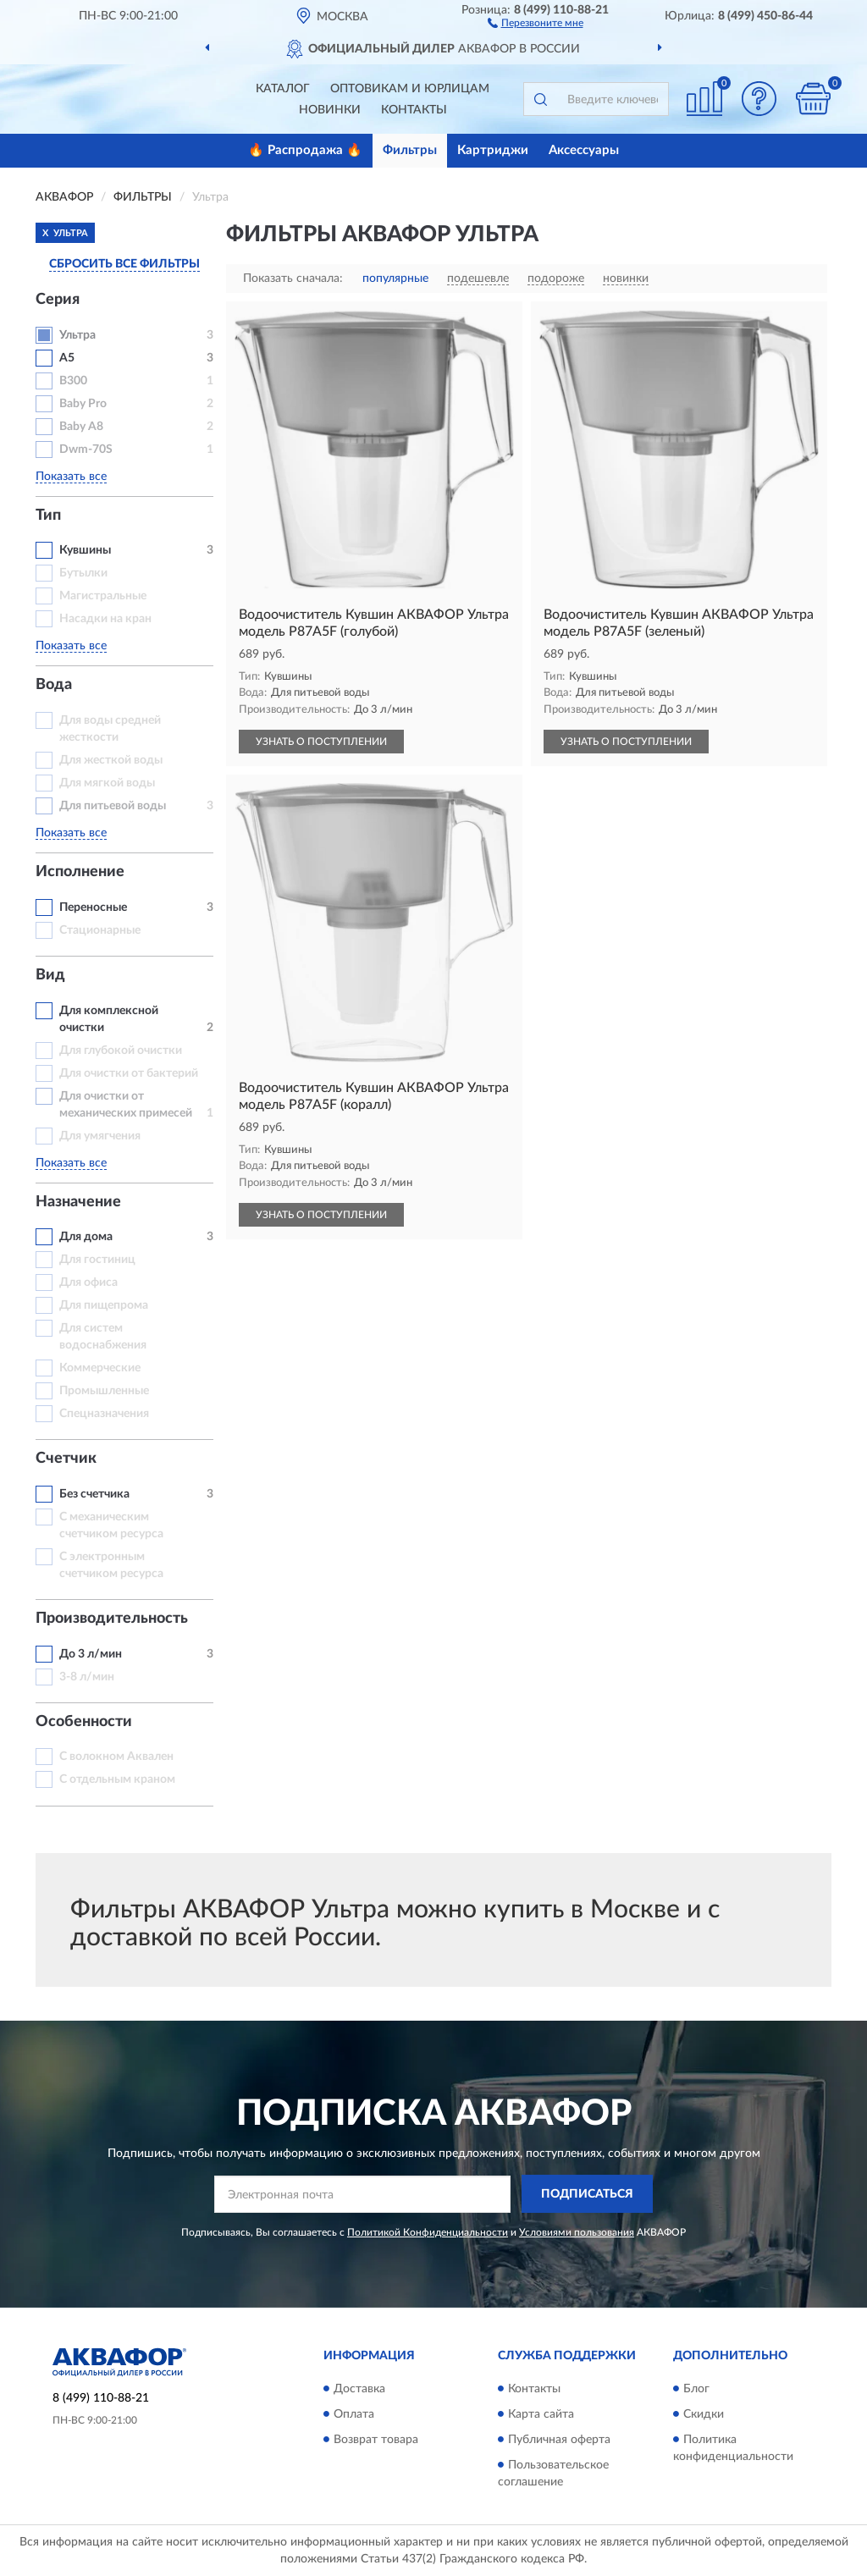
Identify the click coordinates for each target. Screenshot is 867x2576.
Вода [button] (54, 684)
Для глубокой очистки (120, 1050)
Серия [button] (58, 299)
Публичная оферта (559, 2440)
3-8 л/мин (86, 1677)
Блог (696, 2389)
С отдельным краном (117, 1779)
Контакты (414, 110)
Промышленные (104, 1391)
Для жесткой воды (111, 760)
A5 (67, 358)
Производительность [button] (112, 1618)
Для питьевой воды (112, 806)
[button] (535, 22)
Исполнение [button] (80, 872)
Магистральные (102, 596)
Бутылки (83, 573)
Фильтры (410, 150)
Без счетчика (94, 1494)
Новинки (330, 110)
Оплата (354, 2414)
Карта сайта (541, 2414)
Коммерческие (100, 1368)
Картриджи (492, 150)
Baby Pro (83, 404)
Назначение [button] (78, 1202)
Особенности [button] (84, 1721)
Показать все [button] (71, 477)
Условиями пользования (576, 2232)
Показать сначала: (293, 278)
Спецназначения (104, 1414)
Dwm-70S (86, 449)
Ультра (77, 335)
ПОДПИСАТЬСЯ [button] (587, 2194)
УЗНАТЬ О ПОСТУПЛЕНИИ (321, 741)
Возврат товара (376, 2440)
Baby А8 (81, 427)
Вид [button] (50, 975)
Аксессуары (584, 150)
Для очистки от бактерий (128, 1073)
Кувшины (85, 550)
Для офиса (88, 1282)
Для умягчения (100, 1136)
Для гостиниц (97, 1260)
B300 (73, 381)
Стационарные (100, 930)
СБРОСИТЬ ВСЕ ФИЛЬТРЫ (124, 264)
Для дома (86, 1237)
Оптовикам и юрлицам (409, 89)
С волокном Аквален (116, 1756)
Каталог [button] (283, 89)
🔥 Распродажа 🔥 (305, 150)
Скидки (703, 2414)
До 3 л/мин (90, 1654)
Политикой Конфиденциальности (427, 2232)
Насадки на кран (105, 619)
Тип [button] (48, 515)
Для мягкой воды (107, 783)
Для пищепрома (103, 1305)
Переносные (93, 907)
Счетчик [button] (66, 1458)
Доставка (359, 2389)
